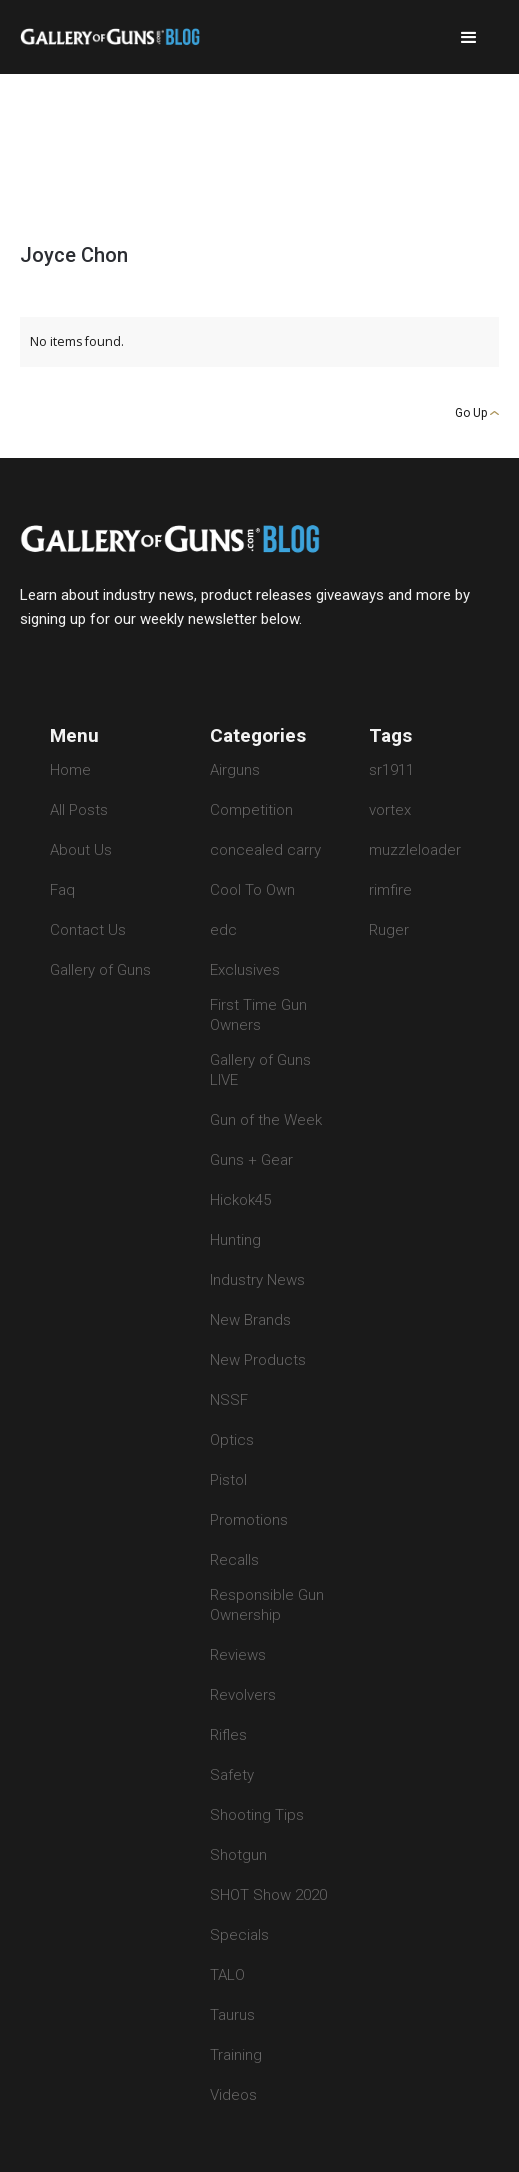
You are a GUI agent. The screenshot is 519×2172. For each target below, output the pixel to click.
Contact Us (88, 930)
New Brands (250, 1320)
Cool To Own (252, 890)
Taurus (232, 2015)
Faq (62, 890)
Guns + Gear (251, 1160)
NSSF (229, 1400)
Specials (239, 1935)
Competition (251, 810)
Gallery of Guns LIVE (260, 1070)
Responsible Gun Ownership (267, 1605)
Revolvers (243, 1695)
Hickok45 (240, 1200)
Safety (232, 1775)
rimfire (390, 890)
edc (223, 930)
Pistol (228, 1480)
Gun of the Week (266, 1120)
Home (70, 770)
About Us (81, 850)
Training (236, 2055)
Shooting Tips (257, 1815)
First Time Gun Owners (258, 1015)
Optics (232, 1440)
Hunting (235, 1240)
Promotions (249, 1520)
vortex (390, 810)
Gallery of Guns (100, 970)
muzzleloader (415, 850)
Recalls (234, 1560)
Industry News (257, 1280)
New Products (258, 1360)
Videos (233, 2095)
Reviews (238, 1655)
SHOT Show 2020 (268, 1895)
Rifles (228, 1735)
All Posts (79, 810)
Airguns (235, 770)
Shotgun (238, 1855)
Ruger (389, 930)
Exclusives (245, 970)
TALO (227, 1975)
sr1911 (391, 770)
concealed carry (265, 850)
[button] (469, 38)
